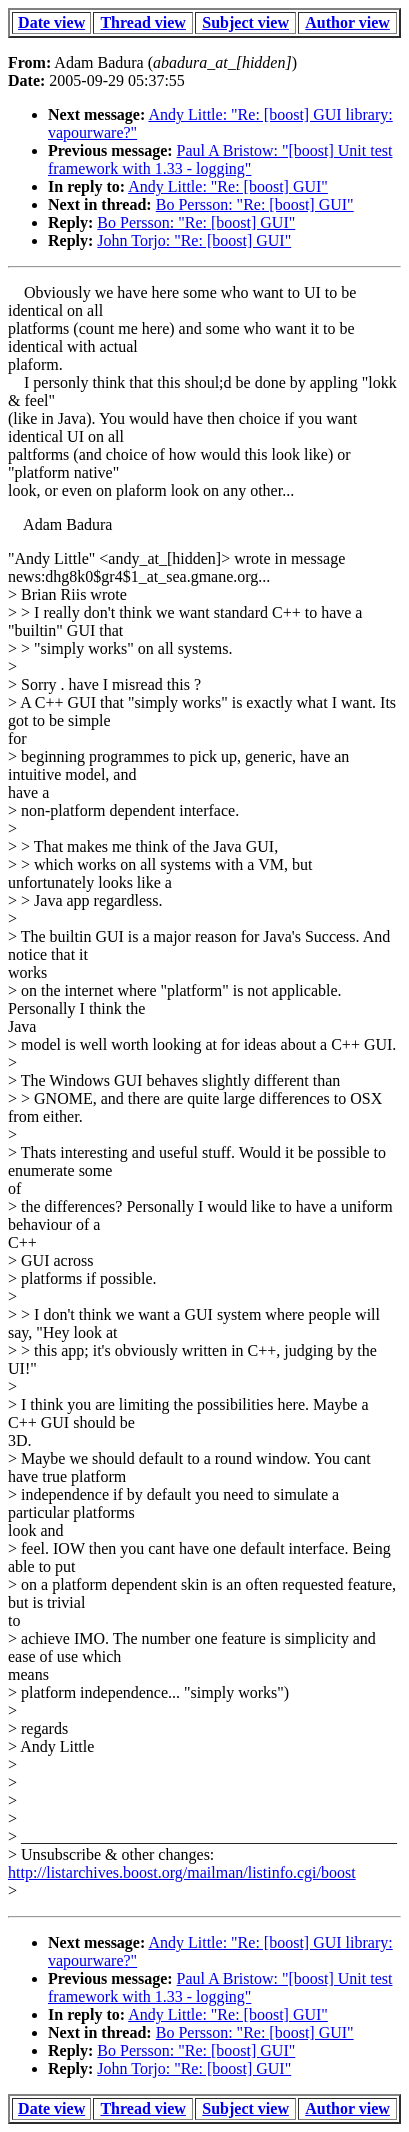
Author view (347, 22)
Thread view (142, 22)
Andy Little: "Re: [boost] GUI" (228, 186)
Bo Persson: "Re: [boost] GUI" (255, 204)
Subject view (245, 22)
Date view (51, 22)
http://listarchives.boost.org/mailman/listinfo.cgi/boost (182, 1872)
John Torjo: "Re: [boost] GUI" (194, 240)
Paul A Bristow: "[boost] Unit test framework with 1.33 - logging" (220, 159)
